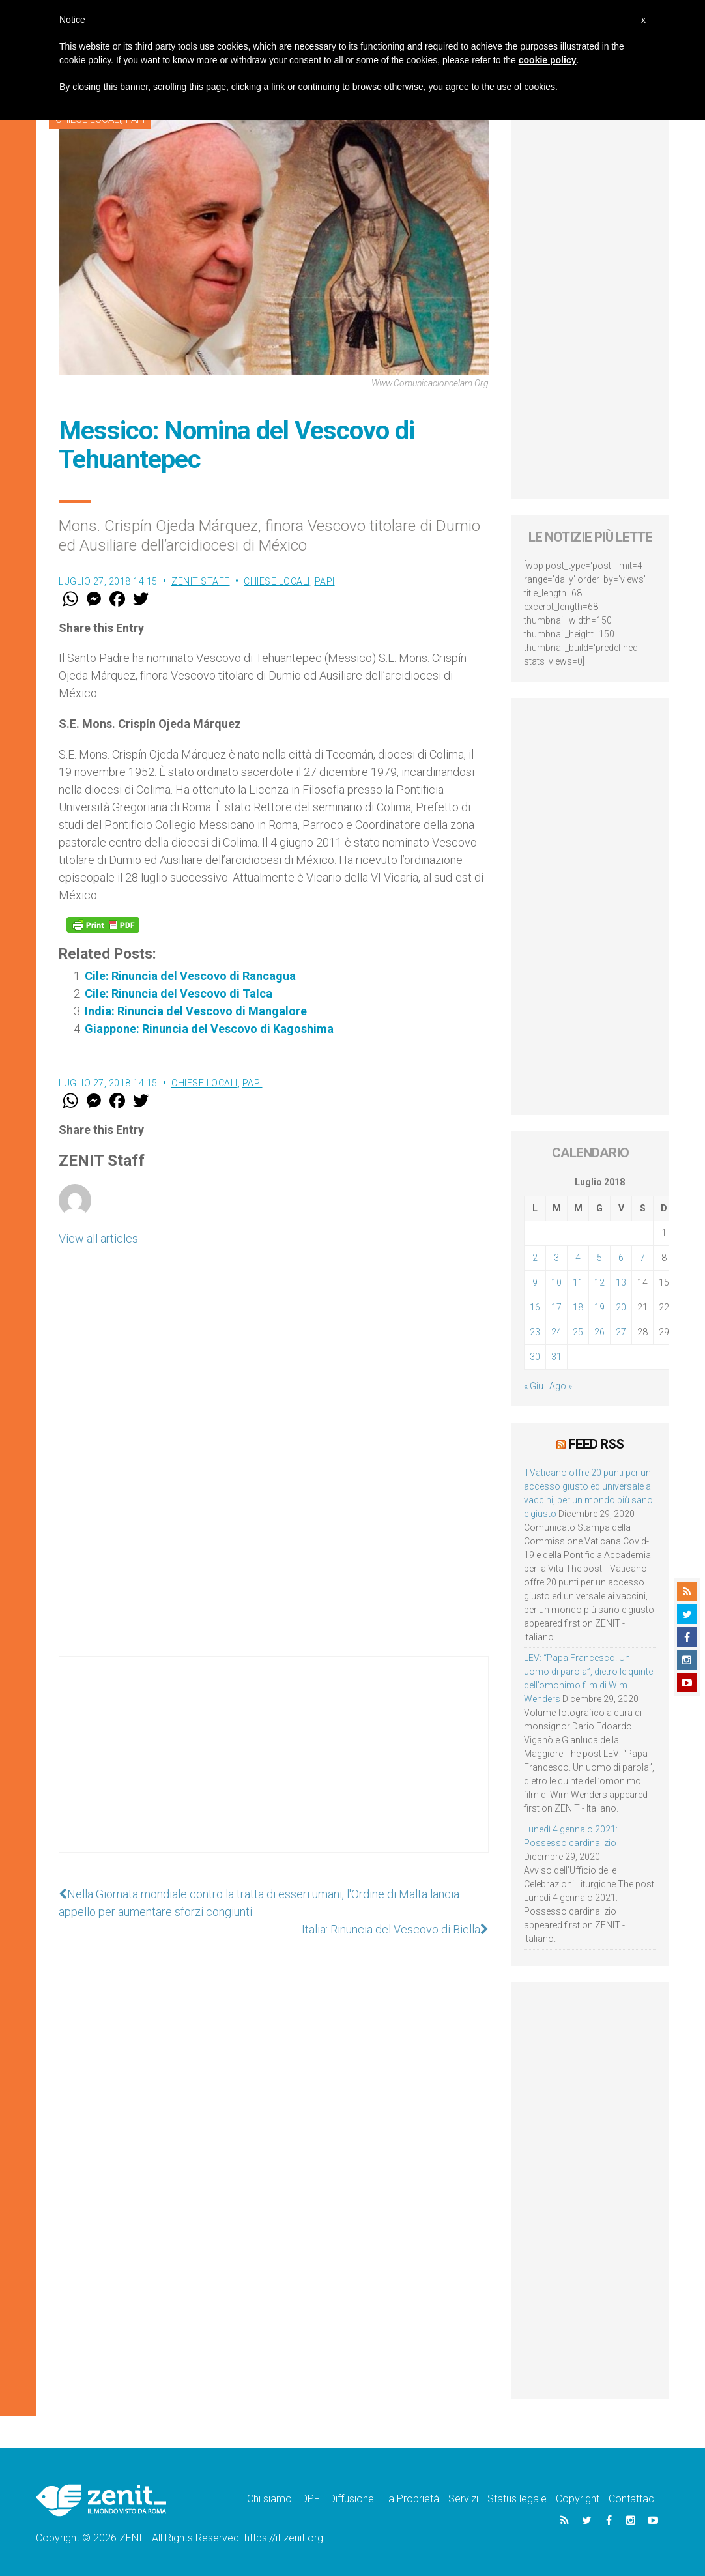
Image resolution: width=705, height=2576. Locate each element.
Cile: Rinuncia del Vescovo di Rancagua (190, 976)
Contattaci (632, 2499)
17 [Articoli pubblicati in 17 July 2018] (556, 1307)
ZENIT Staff (200, 581)
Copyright (577, 2499)
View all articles (98, 1238)
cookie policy (548, 60)
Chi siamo (269, 2499)
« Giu (533, 1386)
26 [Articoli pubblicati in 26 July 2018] (599, 1332)
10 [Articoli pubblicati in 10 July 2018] (556, 1282)
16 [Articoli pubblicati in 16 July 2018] (535, 1307)
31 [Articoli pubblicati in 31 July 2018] (556, 1357)
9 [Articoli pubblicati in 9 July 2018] (535, 1282)
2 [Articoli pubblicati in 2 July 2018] (535, 1257)
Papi (325, 581)
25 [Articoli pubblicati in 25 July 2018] (578, 1332)
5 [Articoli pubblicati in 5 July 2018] (599, 1257)
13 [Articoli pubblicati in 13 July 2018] (621, 1282)
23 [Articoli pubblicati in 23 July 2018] (535, 1332)
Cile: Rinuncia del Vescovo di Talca (178, 993)
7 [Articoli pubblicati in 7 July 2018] (642, 1257)
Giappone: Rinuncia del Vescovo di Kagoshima (209, 1028)
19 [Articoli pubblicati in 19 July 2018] (599, 1307)
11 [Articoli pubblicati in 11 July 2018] (578, 1282)
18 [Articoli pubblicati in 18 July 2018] (578, 1307)
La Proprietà (411, 2499)
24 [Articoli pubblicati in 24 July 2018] (556, 1332)
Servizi (463, 2499)
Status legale (517, 2499)
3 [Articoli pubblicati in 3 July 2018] (556, 1257)
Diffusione (351, 2499)
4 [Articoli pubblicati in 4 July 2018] (578, 1257)
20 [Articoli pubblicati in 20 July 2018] (621, 1307)
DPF (310, 2499)
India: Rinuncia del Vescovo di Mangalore (196, 1011)
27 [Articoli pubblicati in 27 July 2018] (621, 1332)
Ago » (560, 1386)
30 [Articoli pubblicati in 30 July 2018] (535, 1357)
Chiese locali (277, 581)
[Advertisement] (274, 1767)
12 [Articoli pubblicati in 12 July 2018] (599, 1282)
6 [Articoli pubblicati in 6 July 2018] (621, 1257)
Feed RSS (596, 1444)
